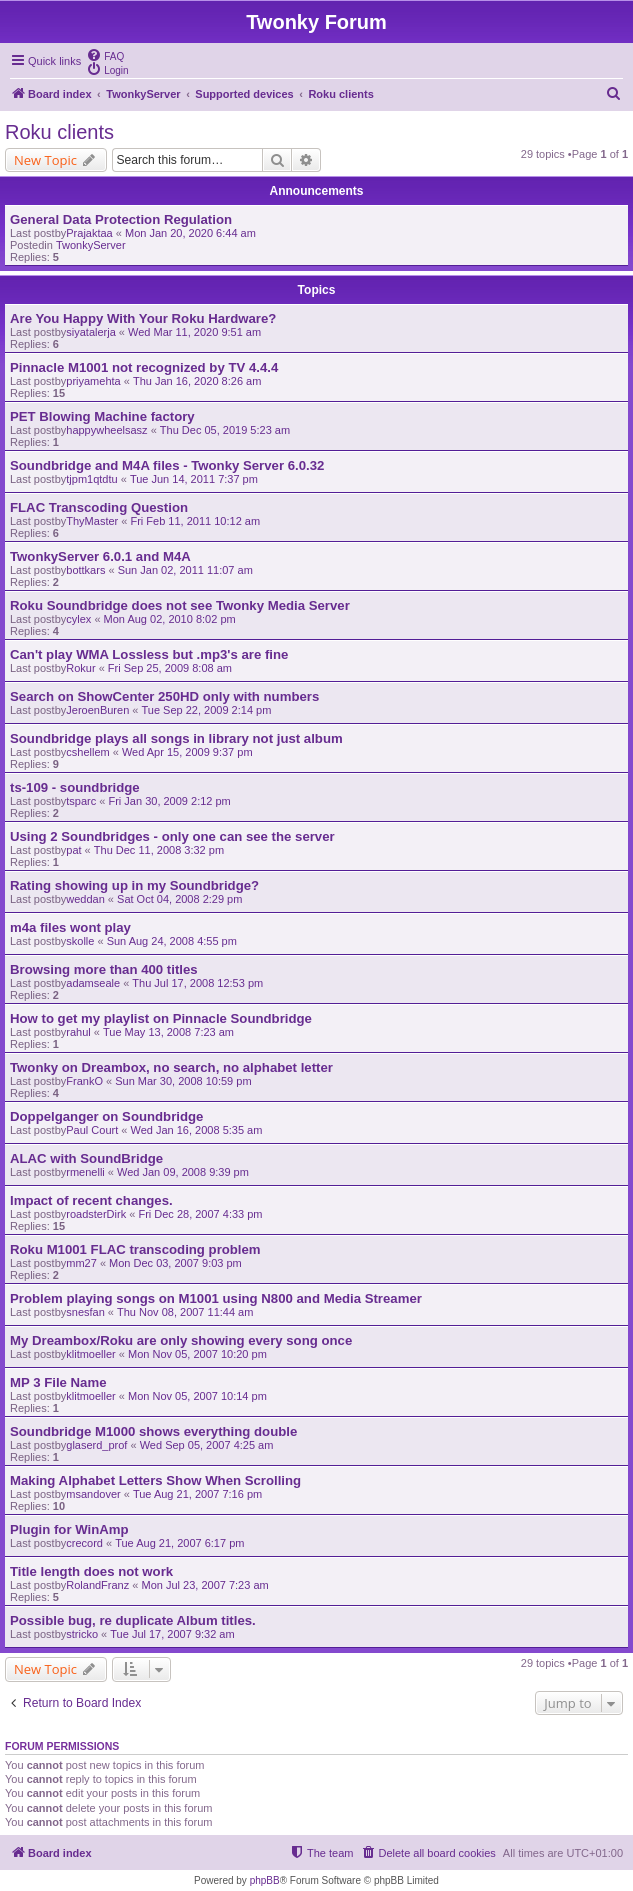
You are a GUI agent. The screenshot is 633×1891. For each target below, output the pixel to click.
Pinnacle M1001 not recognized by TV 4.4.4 (144, 367)
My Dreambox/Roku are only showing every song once (181, 1340)
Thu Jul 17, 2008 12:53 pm (197, 983)
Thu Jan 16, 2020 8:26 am (197, 381)
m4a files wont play (70, 927)
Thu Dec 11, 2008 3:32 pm (159, 850)
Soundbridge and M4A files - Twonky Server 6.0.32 (167, 465)
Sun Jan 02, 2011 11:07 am (185, 570)
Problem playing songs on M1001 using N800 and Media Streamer (216, 1298)
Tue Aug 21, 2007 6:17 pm (179, 1543)
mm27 (81, 1263)
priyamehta (93, 381)
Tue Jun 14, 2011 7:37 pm (194, 479)
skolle (80, 941)
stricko (82, 1634)
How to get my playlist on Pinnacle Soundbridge (161, 1018)
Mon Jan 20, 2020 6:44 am (190, 233)
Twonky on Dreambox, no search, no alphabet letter (171, 1067)
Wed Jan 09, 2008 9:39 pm (183, 1172)
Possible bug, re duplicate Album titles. (133, 1620)
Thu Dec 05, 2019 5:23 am (225, 430)
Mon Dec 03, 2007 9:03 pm (175, 1263)
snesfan (85, 1312)
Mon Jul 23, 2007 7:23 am (204, 1585)
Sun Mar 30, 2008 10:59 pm (183, 1081)
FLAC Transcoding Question (99, 507)
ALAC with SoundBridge (86, 1158)
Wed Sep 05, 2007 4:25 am (207, 1445)
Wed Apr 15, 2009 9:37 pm (187, 752)
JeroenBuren (97, 710)
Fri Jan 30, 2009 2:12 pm (169, 801)
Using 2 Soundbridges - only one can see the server (172, 836)
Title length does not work (91, 1571)
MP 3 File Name (58, 1382)
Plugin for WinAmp (69, 1529)
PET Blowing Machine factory (102, 416)
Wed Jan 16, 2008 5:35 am (196, 1130)
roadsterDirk (96, 1214)
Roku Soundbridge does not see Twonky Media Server (180, 605)
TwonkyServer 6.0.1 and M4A (100, 556)
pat (73, 850)
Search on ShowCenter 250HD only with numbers (164, 696)
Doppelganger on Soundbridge (106, 1116)
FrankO (84, 1081)
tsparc (81, 801)
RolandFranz (97, 1585)
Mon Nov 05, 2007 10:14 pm (197, 1396)
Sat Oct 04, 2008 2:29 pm (179, 899)
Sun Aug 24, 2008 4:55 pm (172, 941)
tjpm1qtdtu (91, 479)
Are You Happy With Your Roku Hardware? (143, 318)
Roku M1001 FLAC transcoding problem (135, 1249)
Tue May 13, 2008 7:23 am (168, 1032)
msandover (93, 1494)
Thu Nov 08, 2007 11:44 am (185, 1312)
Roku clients (59, 132)
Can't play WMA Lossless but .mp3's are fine (149, 654)
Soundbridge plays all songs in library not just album (176, 738)
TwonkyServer (91, 245)
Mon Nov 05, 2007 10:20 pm (197, 1354)
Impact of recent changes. (91, 1200)
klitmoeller (91, 1354)
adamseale (93, 983)
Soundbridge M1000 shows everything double (153, 1431)
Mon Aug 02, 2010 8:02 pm (170, 619)
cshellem (87, 752)
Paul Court (92, 1130)
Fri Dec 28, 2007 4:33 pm (200, 1214)
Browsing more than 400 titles (104, 969)
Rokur (80, 668)
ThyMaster (92, 521)
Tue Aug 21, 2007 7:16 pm (197, 1494)
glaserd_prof (96, 1445)
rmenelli (85, 1172)
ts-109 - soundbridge (75, 787)
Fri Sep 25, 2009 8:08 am (170, 668)
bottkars (85, 570)
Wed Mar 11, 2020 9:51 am (194, 332)
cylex (78, 619)
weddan (85, 899)
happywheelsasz (106, 430)
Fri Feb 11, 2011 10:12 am (195, 521)
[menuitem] (105, 55)
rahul (78, 1032)
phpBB (265, 1880)
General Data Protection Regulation (121, 219)
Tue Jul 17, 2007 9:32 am (172, 1634)
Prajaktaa (89, 233)
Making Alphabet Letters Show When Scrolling (155, 1480)
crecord (84, 1543)
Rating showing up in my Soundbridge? (134, 885)
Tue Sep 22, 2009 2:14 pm (207, 710)
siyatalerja (91, 332)
